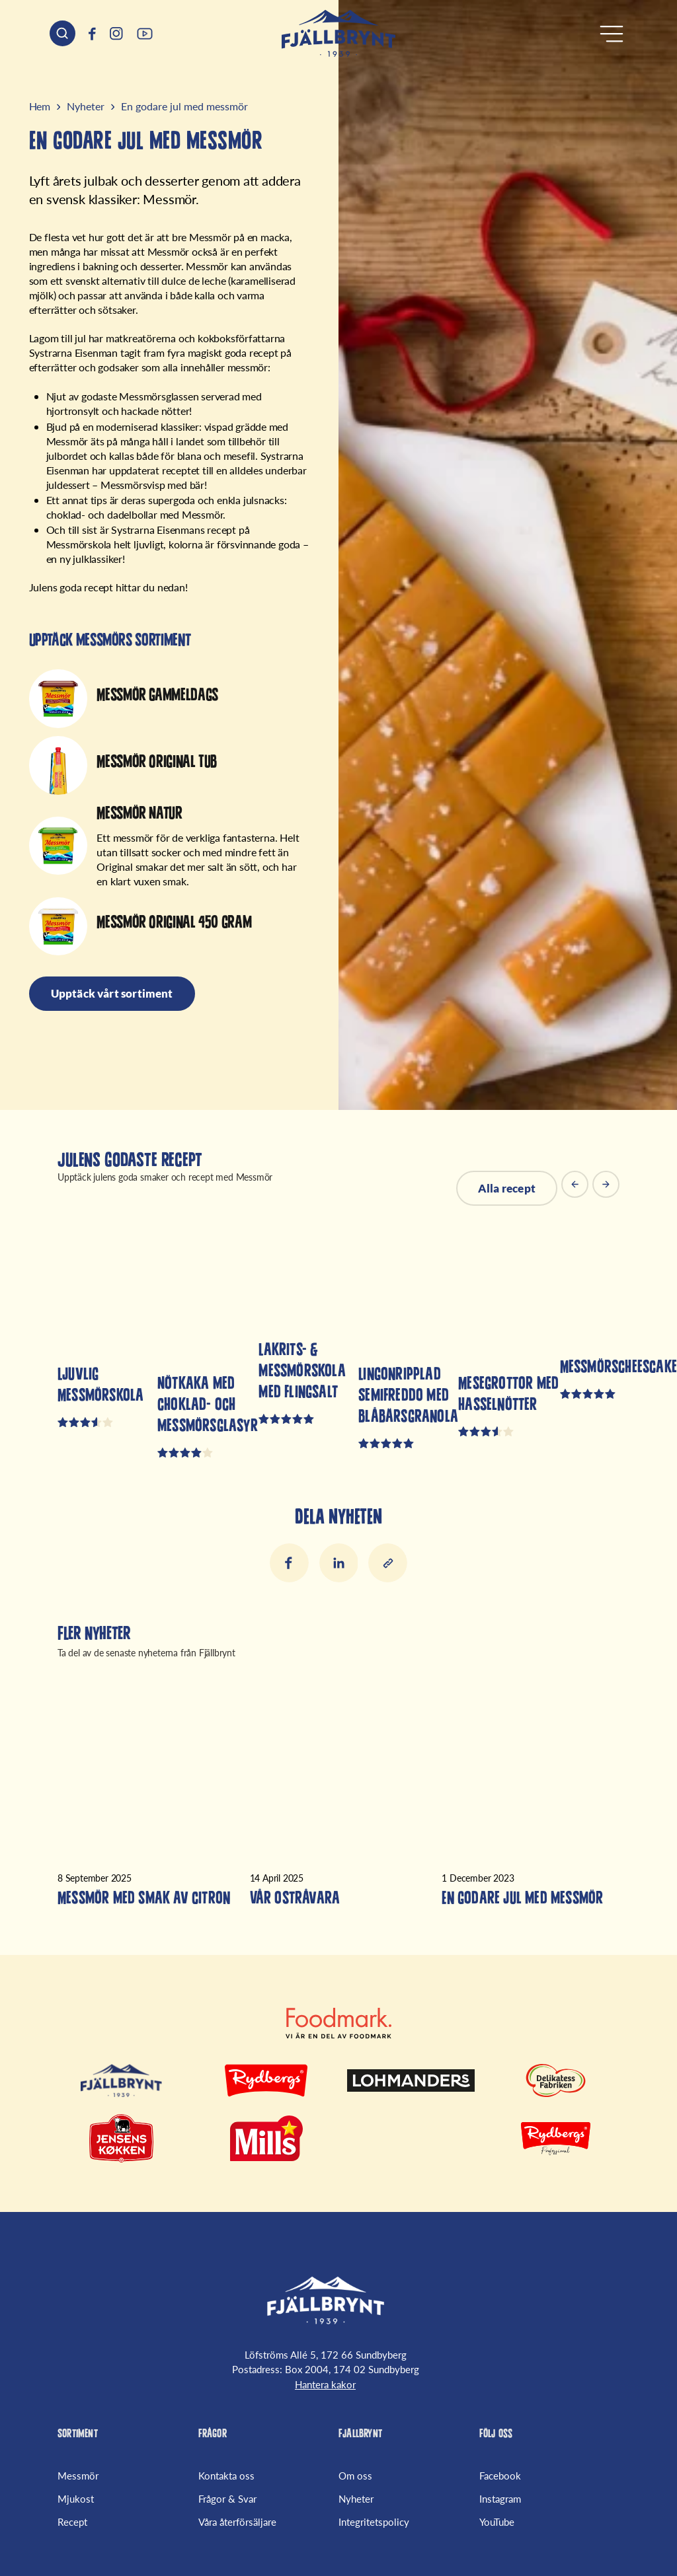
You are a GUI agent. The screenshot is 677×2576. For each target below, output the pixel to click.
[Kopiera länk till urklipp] (389, 1564)
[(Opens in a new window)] (92, 33)
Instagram (500, 2499)
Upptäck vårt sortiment (113, 994)
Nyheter (356, 2499)
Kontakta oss (226, 2477)
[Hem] (338, 33)
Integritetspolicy (373, 2521)
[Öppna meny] (611, 33)
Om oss (355, 2477)
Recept (72, 2521)
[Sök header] (62, 33)
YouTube (496, 2521)
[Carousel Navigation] (590, 1189)
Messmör (78, 2477)
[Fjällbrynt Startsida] (325, 2303)
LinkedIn (338, 1564)
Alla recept (506, 1189)
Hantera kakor (325, 2386)
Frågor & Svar (227, 2499)
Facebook (288, 1564)
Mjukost (76, 2499)
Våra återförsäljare (237, 2521)
